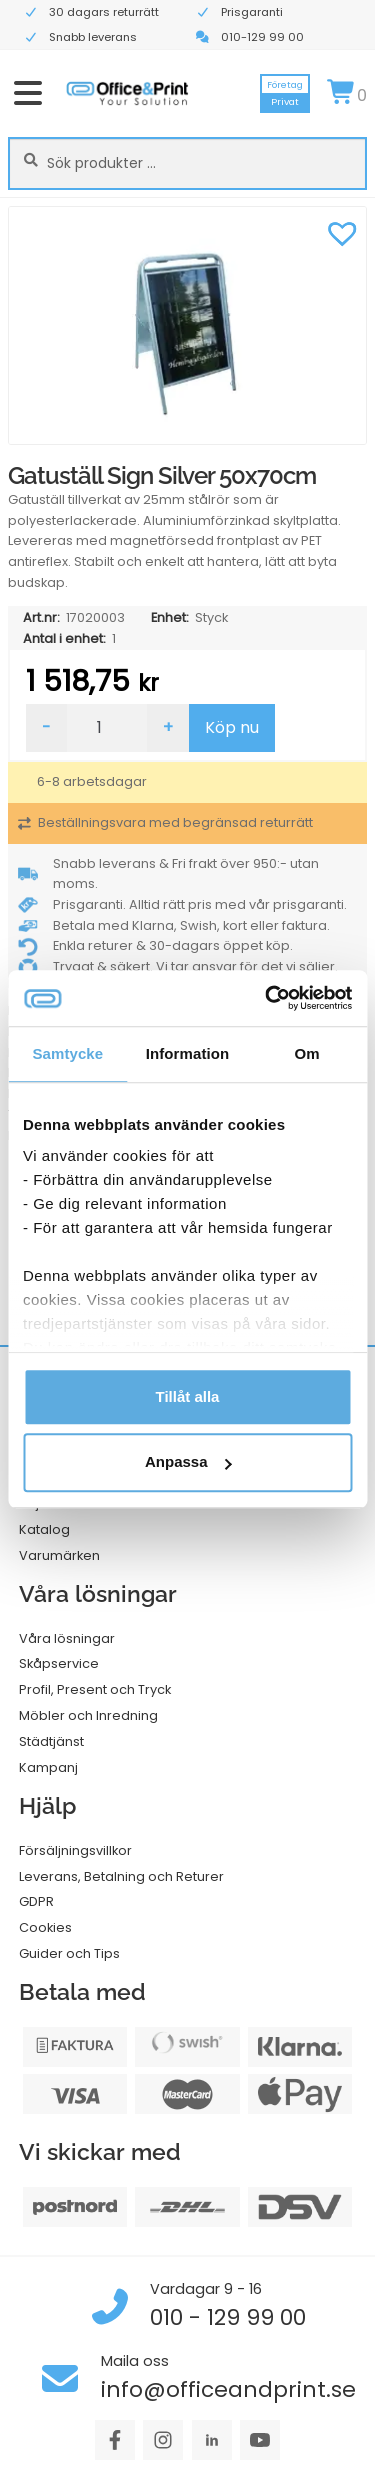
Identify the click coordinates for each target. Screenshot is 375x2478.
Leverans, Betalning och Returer (121, 1876)
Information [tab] (188, 1053)
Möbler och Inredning (88, 1715)
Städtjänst (51, 1741)
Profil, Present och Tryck (95, 1689)
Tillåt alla (188, 1396)
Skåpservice (59, 1663)
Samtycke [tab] (67, 1053)
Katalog (44, 1529)
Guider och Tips (69, 1953)
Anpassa (188, 1462)
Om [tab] (307, 1053)
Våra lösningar (67, 1638)
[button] (342, 231)
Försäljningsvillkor (75, 1850)
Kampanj (48, 1767)
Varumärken (59, 1555)
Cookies (45, 1927)
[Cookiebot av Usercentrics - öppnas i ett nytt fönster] (267, 998)
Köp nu (232, 727)
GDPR (36, 1901)
